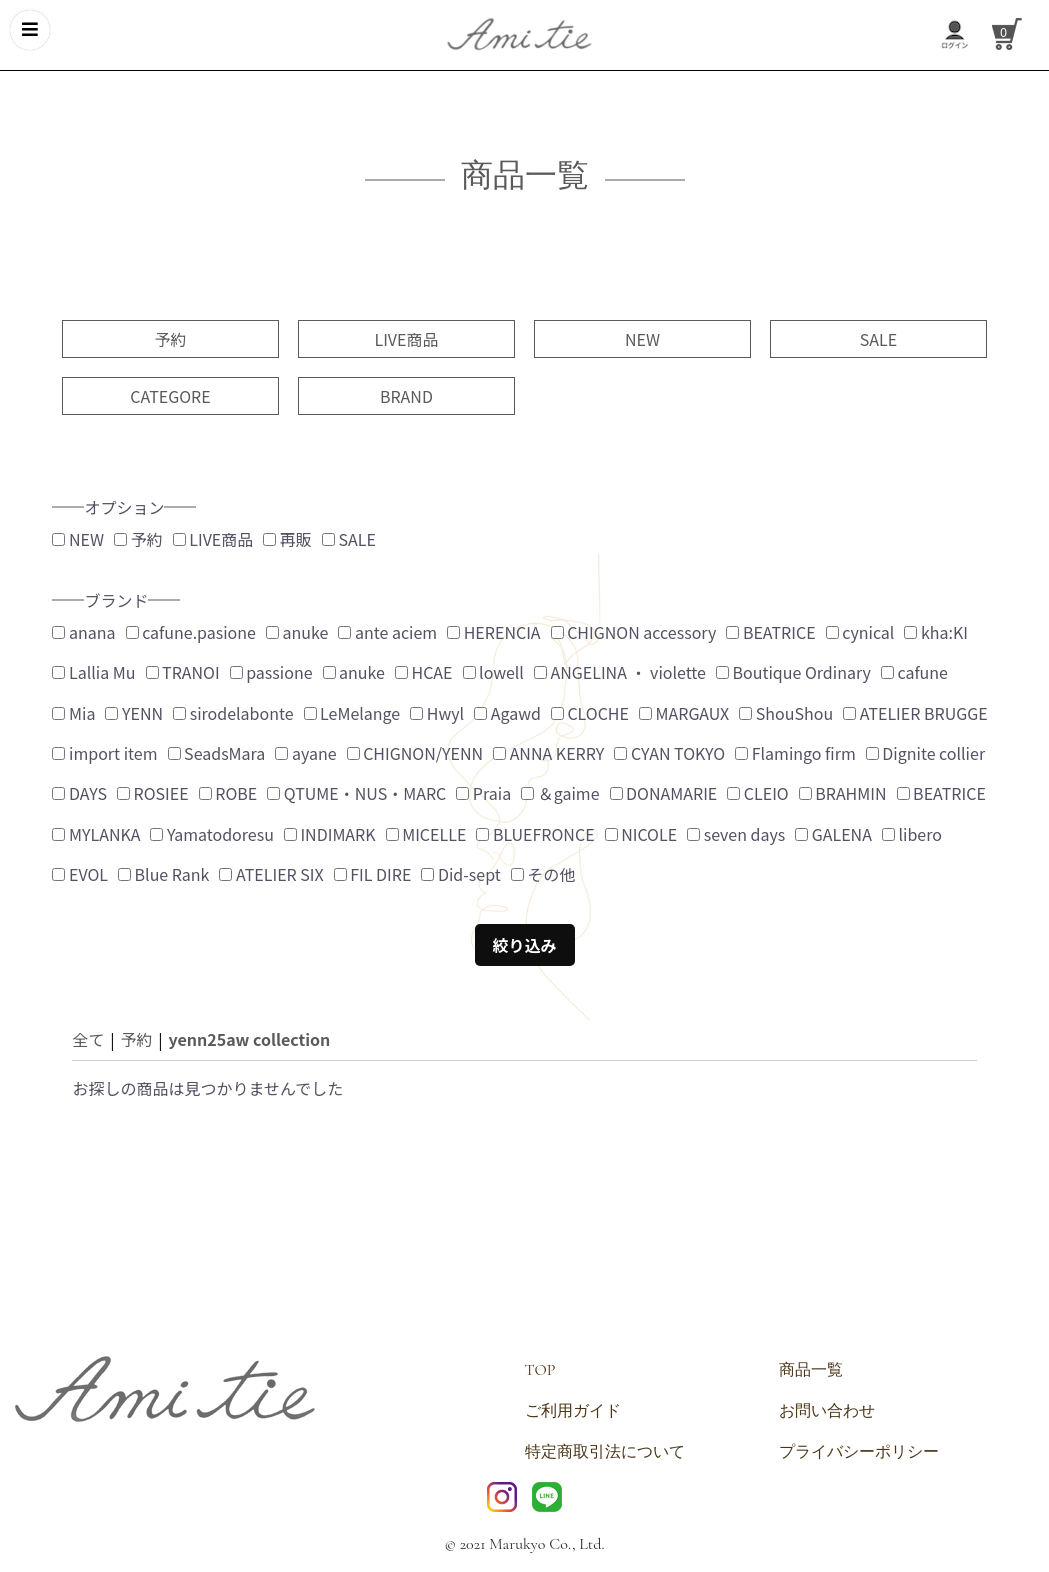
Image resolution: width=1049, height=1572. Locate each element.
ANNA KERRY (548, 753)
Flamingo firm (795, 753)
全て (88, 1039)
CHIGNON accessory (634, 632)
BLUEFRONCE (535, 834)
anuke (297, 632)
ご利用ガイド (573, 1411)
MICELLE (426, 834)
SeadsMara (217, 753)
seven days (736, 834)
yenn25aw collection (249, 1039)
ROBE (228, 793)
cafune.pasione (191, 632)
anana (83, 632)
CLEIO (757, 793)
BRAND (406, 396)
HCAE (424, 672)
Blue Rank (163, 874)
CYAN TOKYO (669, 753)
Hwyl (437, 713)
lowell (493, 672)
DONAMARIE (664, 793)
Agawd (507, 713)
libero (912, 834)
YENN (134, 713)
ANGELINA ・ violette (620, 672)
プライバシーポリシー (859, 1452)
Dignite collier (925, 753)
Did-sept (460, 874)
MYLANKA (96, 834)
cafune (914, 672)
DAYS (79, 793)
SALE (878, 339)
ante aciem (387, 632)
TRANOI (183, 672)
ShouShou (786, 713)
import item (104, 753)
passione (271, 672)
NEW (642, 339)
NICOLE (641, 834)
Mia (73, 713)
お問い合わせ (827, 1411)
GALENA (833, 834)
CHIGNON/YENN (415, 753)
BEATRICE (770, 632)
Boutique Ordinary (793, 672)
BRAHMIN (843, 793)
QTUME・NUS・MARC (356, 793)
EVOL (80, 874)
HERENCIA (493, 632)
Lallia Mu (93, 672)
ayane (305, 753)
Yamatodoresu (211, 834)
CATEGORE (170, 396)
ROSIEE (153, 793)
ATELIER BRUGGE (915, 713)
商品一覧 (811, 1370)
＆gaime (560, 793)
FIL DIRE (373, 874)
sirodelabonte (233, 713)
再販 (287, 539)
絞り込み (524, 945)
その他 (543, 874)
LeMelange (352, 713)
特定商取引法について (605, 1452)
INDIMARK (330, 834)
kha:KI (936, 632)
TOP (540, 1370)
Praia (483, 793)
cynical (860, 632)
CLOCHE (590, 713)
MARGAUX (684, 713)
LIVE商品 (406, 339)
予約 (170, 339)
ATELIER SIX (271, 874)
